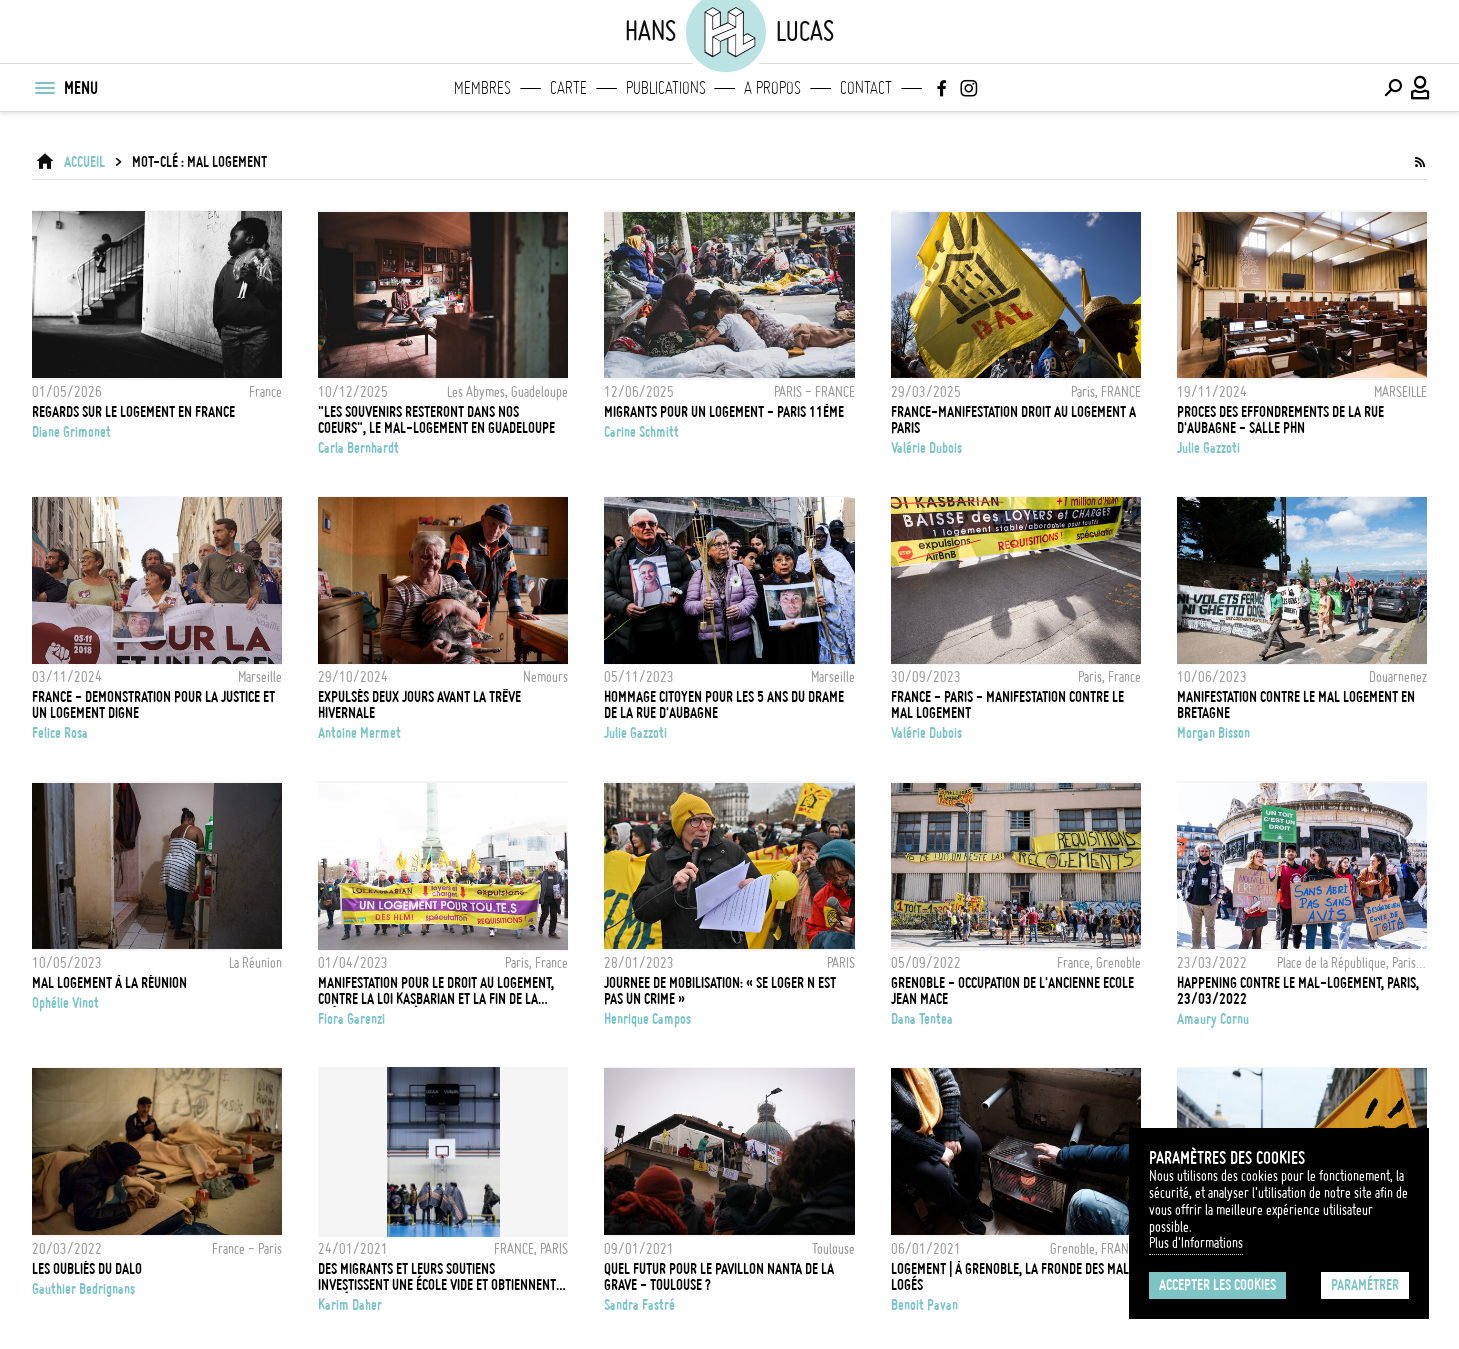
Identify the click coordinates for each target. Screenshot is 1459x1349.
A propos (772, 88)
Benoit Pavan (924, 1305)
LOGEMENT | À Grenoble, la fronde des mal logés (1010, 1277)
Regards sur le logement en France (133, 412)
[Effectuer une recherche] (1393, 88)
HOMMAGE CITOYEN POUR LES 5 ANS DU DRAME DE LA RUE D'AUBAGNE (724, 705)
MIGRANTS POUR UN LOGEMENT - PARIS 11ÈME (724, 412)
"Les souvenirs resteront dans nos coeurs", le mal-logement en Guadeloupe (436, 420)
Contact (866, 88)
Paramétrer (1365, 1285)
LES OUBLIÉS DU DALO (87, 1269)
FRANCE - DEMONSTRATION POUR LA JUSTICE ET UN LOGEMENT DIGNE (153, 705)
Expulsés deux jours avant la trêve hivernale (419, 705)
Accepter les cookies (1217, 1285)
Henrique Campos (647, 1019)
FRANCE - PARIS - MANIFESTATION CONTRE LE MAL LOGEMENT (1007, 705)
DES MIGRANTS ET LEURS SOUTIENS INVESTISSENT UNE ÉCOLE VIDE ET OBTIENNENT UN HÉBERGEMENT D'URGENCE (437, 1277)
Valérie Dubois (926, 448)
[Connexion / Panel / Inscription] (1421, 88)
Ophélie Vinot (65, 1003)
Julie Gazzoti (1208, 448)
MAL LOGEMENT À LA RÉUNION (109, 983)
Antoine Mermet (359, 733)
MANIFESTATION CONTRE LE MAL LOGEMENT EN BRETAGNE (1296, 705)
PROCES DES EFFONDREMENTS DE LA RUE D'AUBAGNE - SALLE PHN (1280, 420)
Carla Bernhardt (358, 448)
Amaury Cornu (1213, 1019)
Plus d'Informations (1196, 1243)
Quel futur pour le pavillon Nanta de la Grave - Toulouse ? (719, 1277)
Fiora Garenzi (351, 1019)
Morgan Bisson (1213, 733)
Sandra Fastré (639, 1305)
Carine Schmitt (641, 432)
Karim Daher (350, 1305)
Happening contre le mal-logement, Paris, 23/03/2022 (1298, 991)
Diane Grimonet (71, 432)
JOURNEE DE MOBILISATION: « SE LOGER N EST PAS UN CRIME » (720, 991)
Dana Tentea (922, 1019)
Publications (666, 88)
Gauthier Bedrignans (83, 1289)
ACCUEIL (84, 162)
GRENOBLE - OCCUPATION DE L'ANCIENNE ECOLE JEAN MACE (1012, 991)
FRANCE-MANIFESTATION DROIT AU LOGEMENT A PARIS (1013, 420)
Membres (482, 88)
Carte (568, 88)
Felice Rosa (60, 733)
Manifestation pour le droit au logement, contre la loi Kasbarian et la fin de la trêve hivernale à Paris (436, 991)
